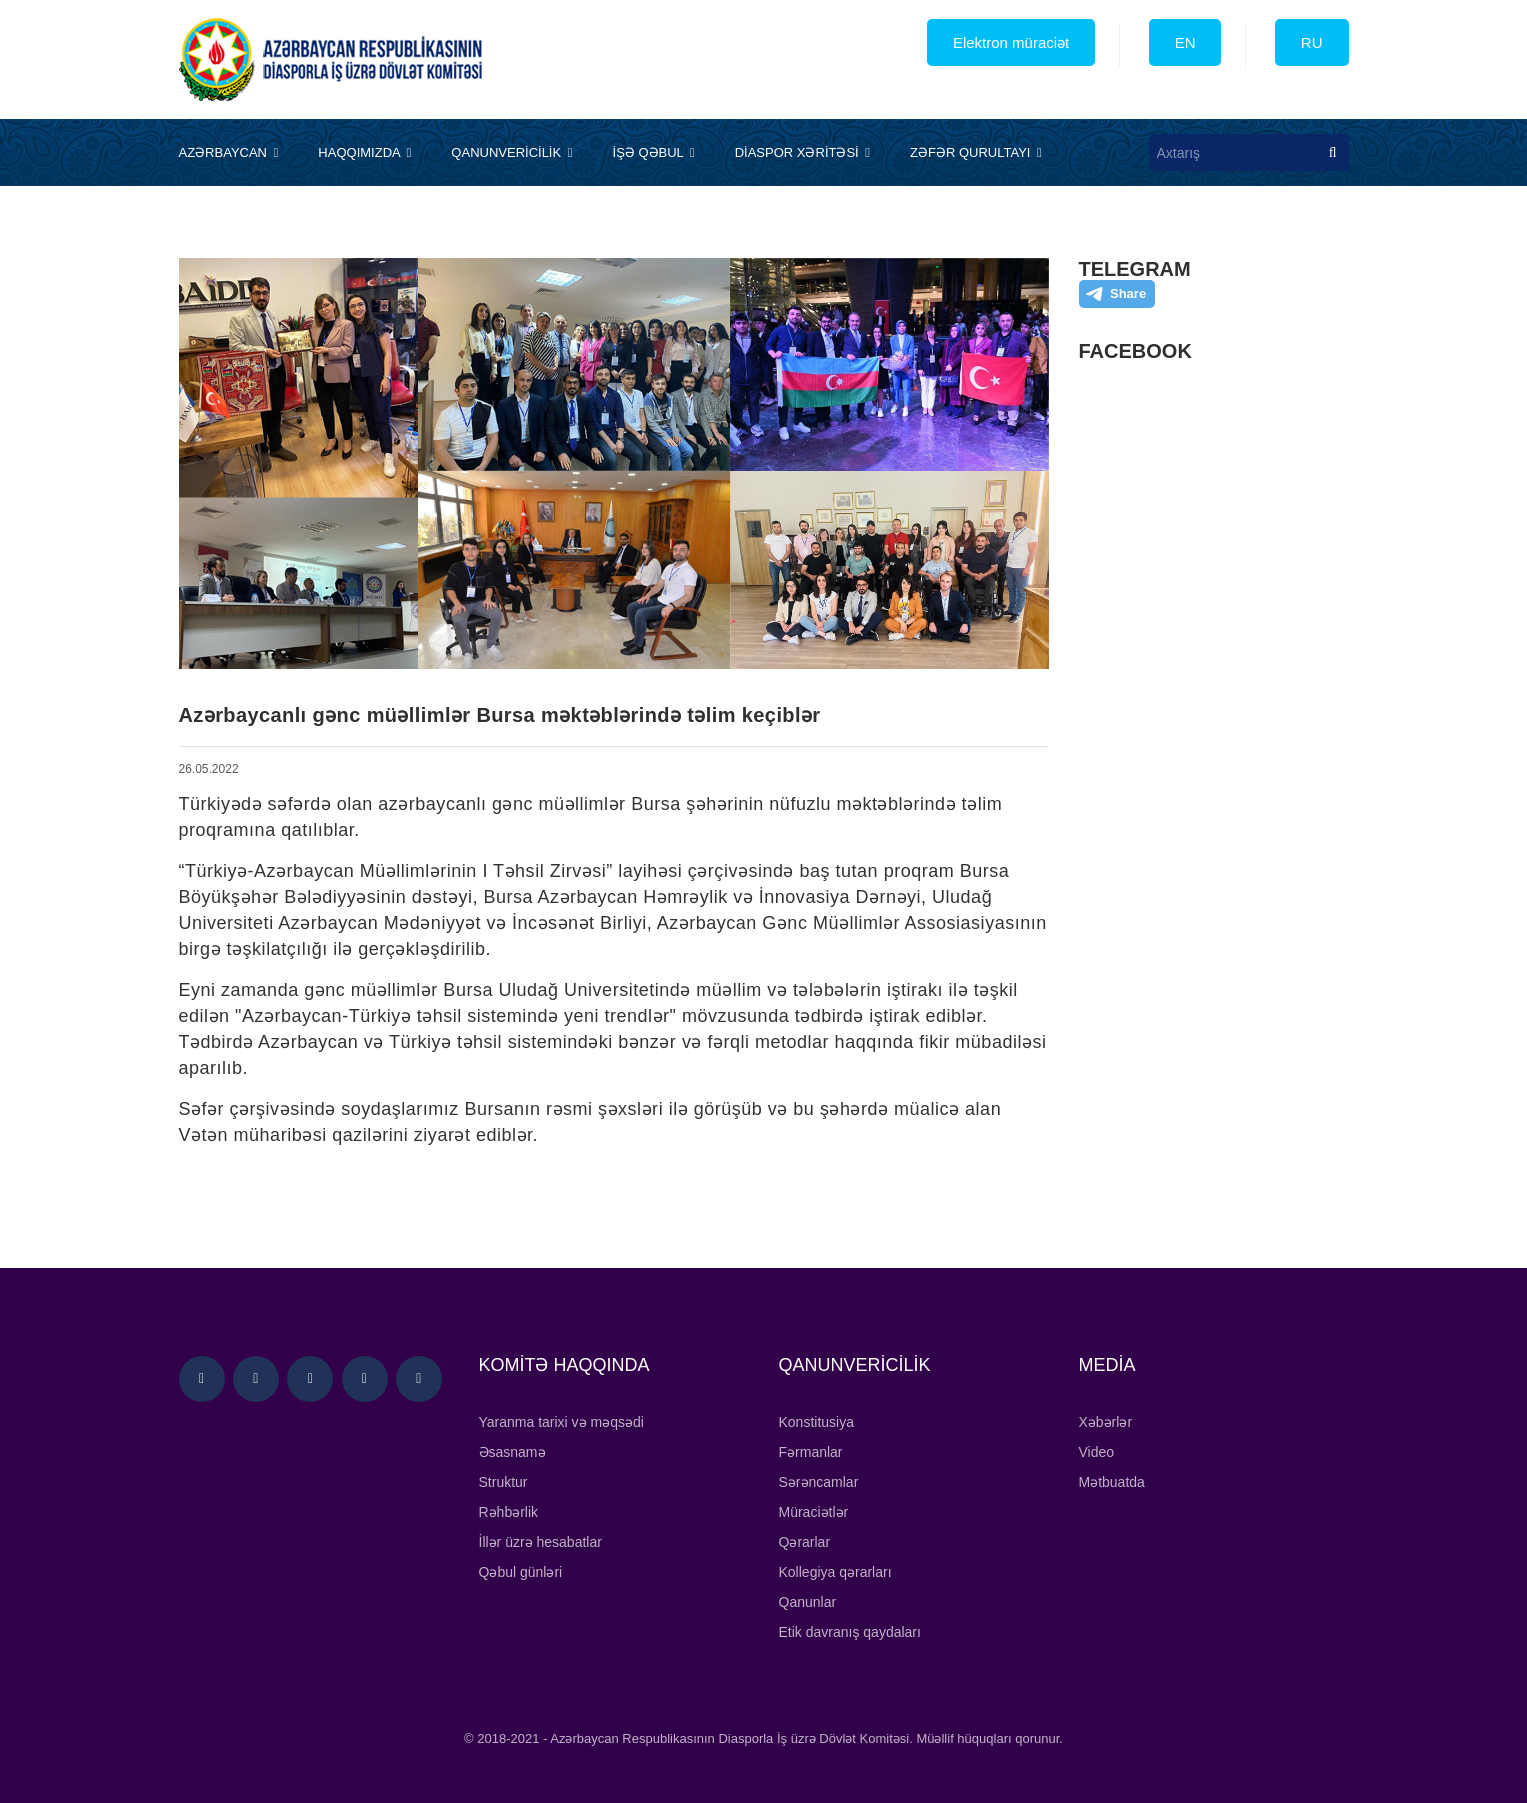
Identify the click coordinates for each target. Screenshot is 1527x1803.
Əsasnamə (512, 1452)
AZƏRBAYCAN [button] (229, 152)
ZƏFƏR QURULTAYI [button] (976, 152)
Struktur (503, 1482)
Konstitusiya (816, 1422)
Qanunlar (808, 1602)
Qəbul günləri (521, 1572)
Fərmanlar (811, 1452)
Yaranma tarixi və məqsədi (561, 1422)
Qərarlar (805, 1542)
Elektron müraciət (1011, 42)
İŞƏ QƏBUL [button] (654, 152)
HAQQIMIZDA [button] (364, 152)
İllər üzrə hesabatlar (540, 1542)
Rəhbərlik (509, 1512)
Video (1097, 1452)
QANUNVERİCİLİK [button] (511, 152)
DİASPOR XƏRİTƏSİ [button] (802, 152)
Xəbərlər (1106, 1422)
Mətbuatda (1112, 1482)
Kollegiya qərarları (835, 1572)
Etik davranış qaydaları (850, 1632)
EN (1185, 42)
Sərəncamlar (819, 1482)
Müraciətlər (814, 1512)
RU (1312, 42)
